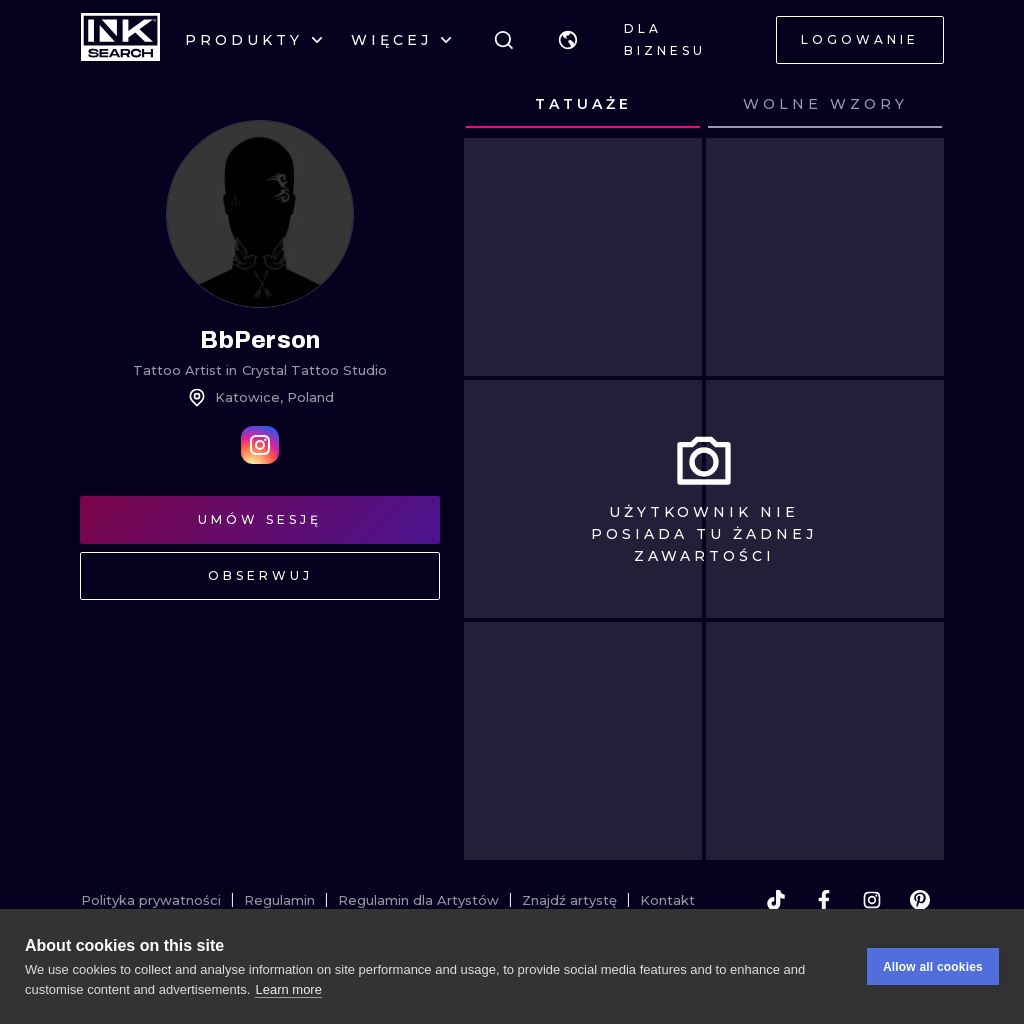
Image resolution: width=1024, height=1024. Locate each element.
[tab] (583, 105)
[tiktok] (776, 900)
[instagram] (872, 900)
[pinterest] (920, 900)
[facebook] (824, 900)
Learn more (288, 989)
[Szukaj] (504, 40)
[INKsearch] (120, 40)
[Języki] (568, 40)
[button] (568, 40)
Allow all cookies (933, 967)
